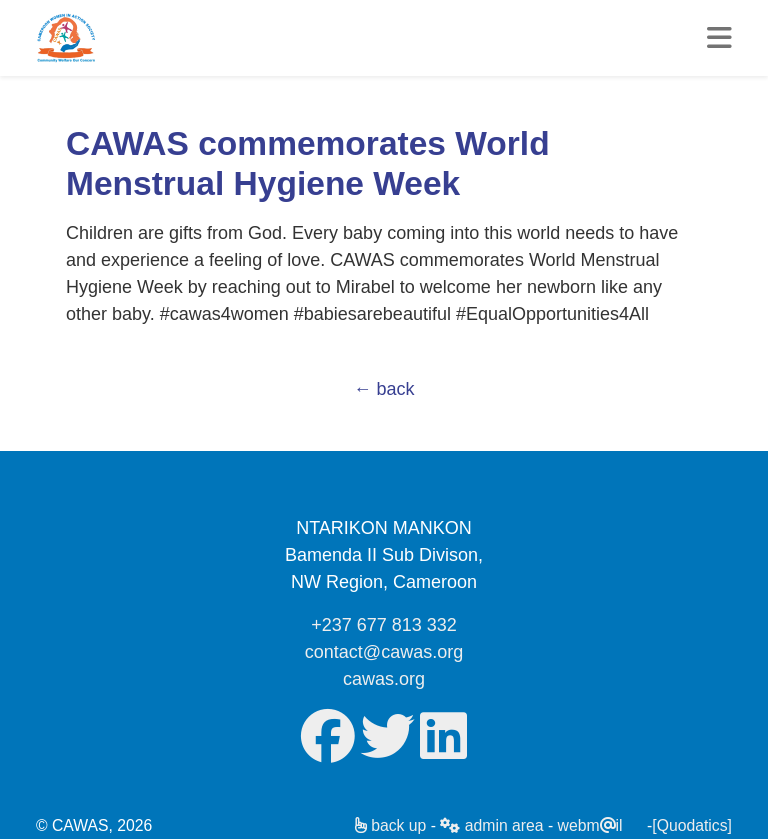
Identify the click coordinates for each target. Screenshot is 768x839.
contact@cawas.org (384, 652)
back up (391, 825)
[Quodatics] (692, 825)
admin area (491, 825)
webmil (590, 825)
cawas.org (384, 679)
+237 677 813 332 (384, 625)
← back (383, 389)
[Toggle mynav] (719, 38)
